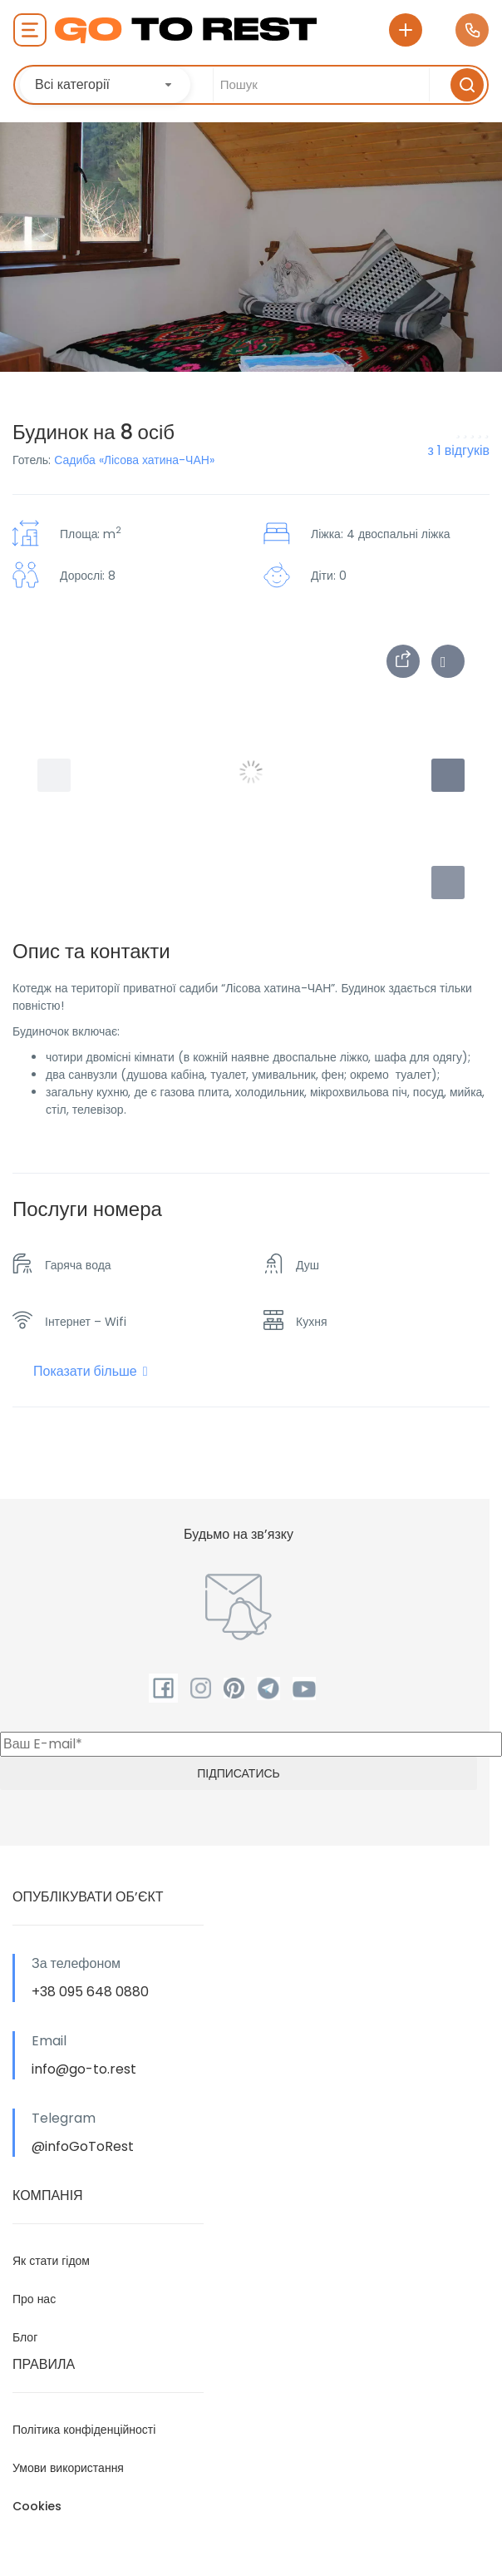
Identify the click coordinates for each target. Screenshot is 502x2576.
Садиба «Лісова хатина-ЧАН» (134, 460)
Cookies (37, 2506)
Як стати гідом (51, 2260)
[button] (448, 882)
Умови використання (68, 2468)
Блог (24, 2337)
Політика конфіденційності (83, 2429)
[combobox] (105, 85)
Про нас (34, 2299)
